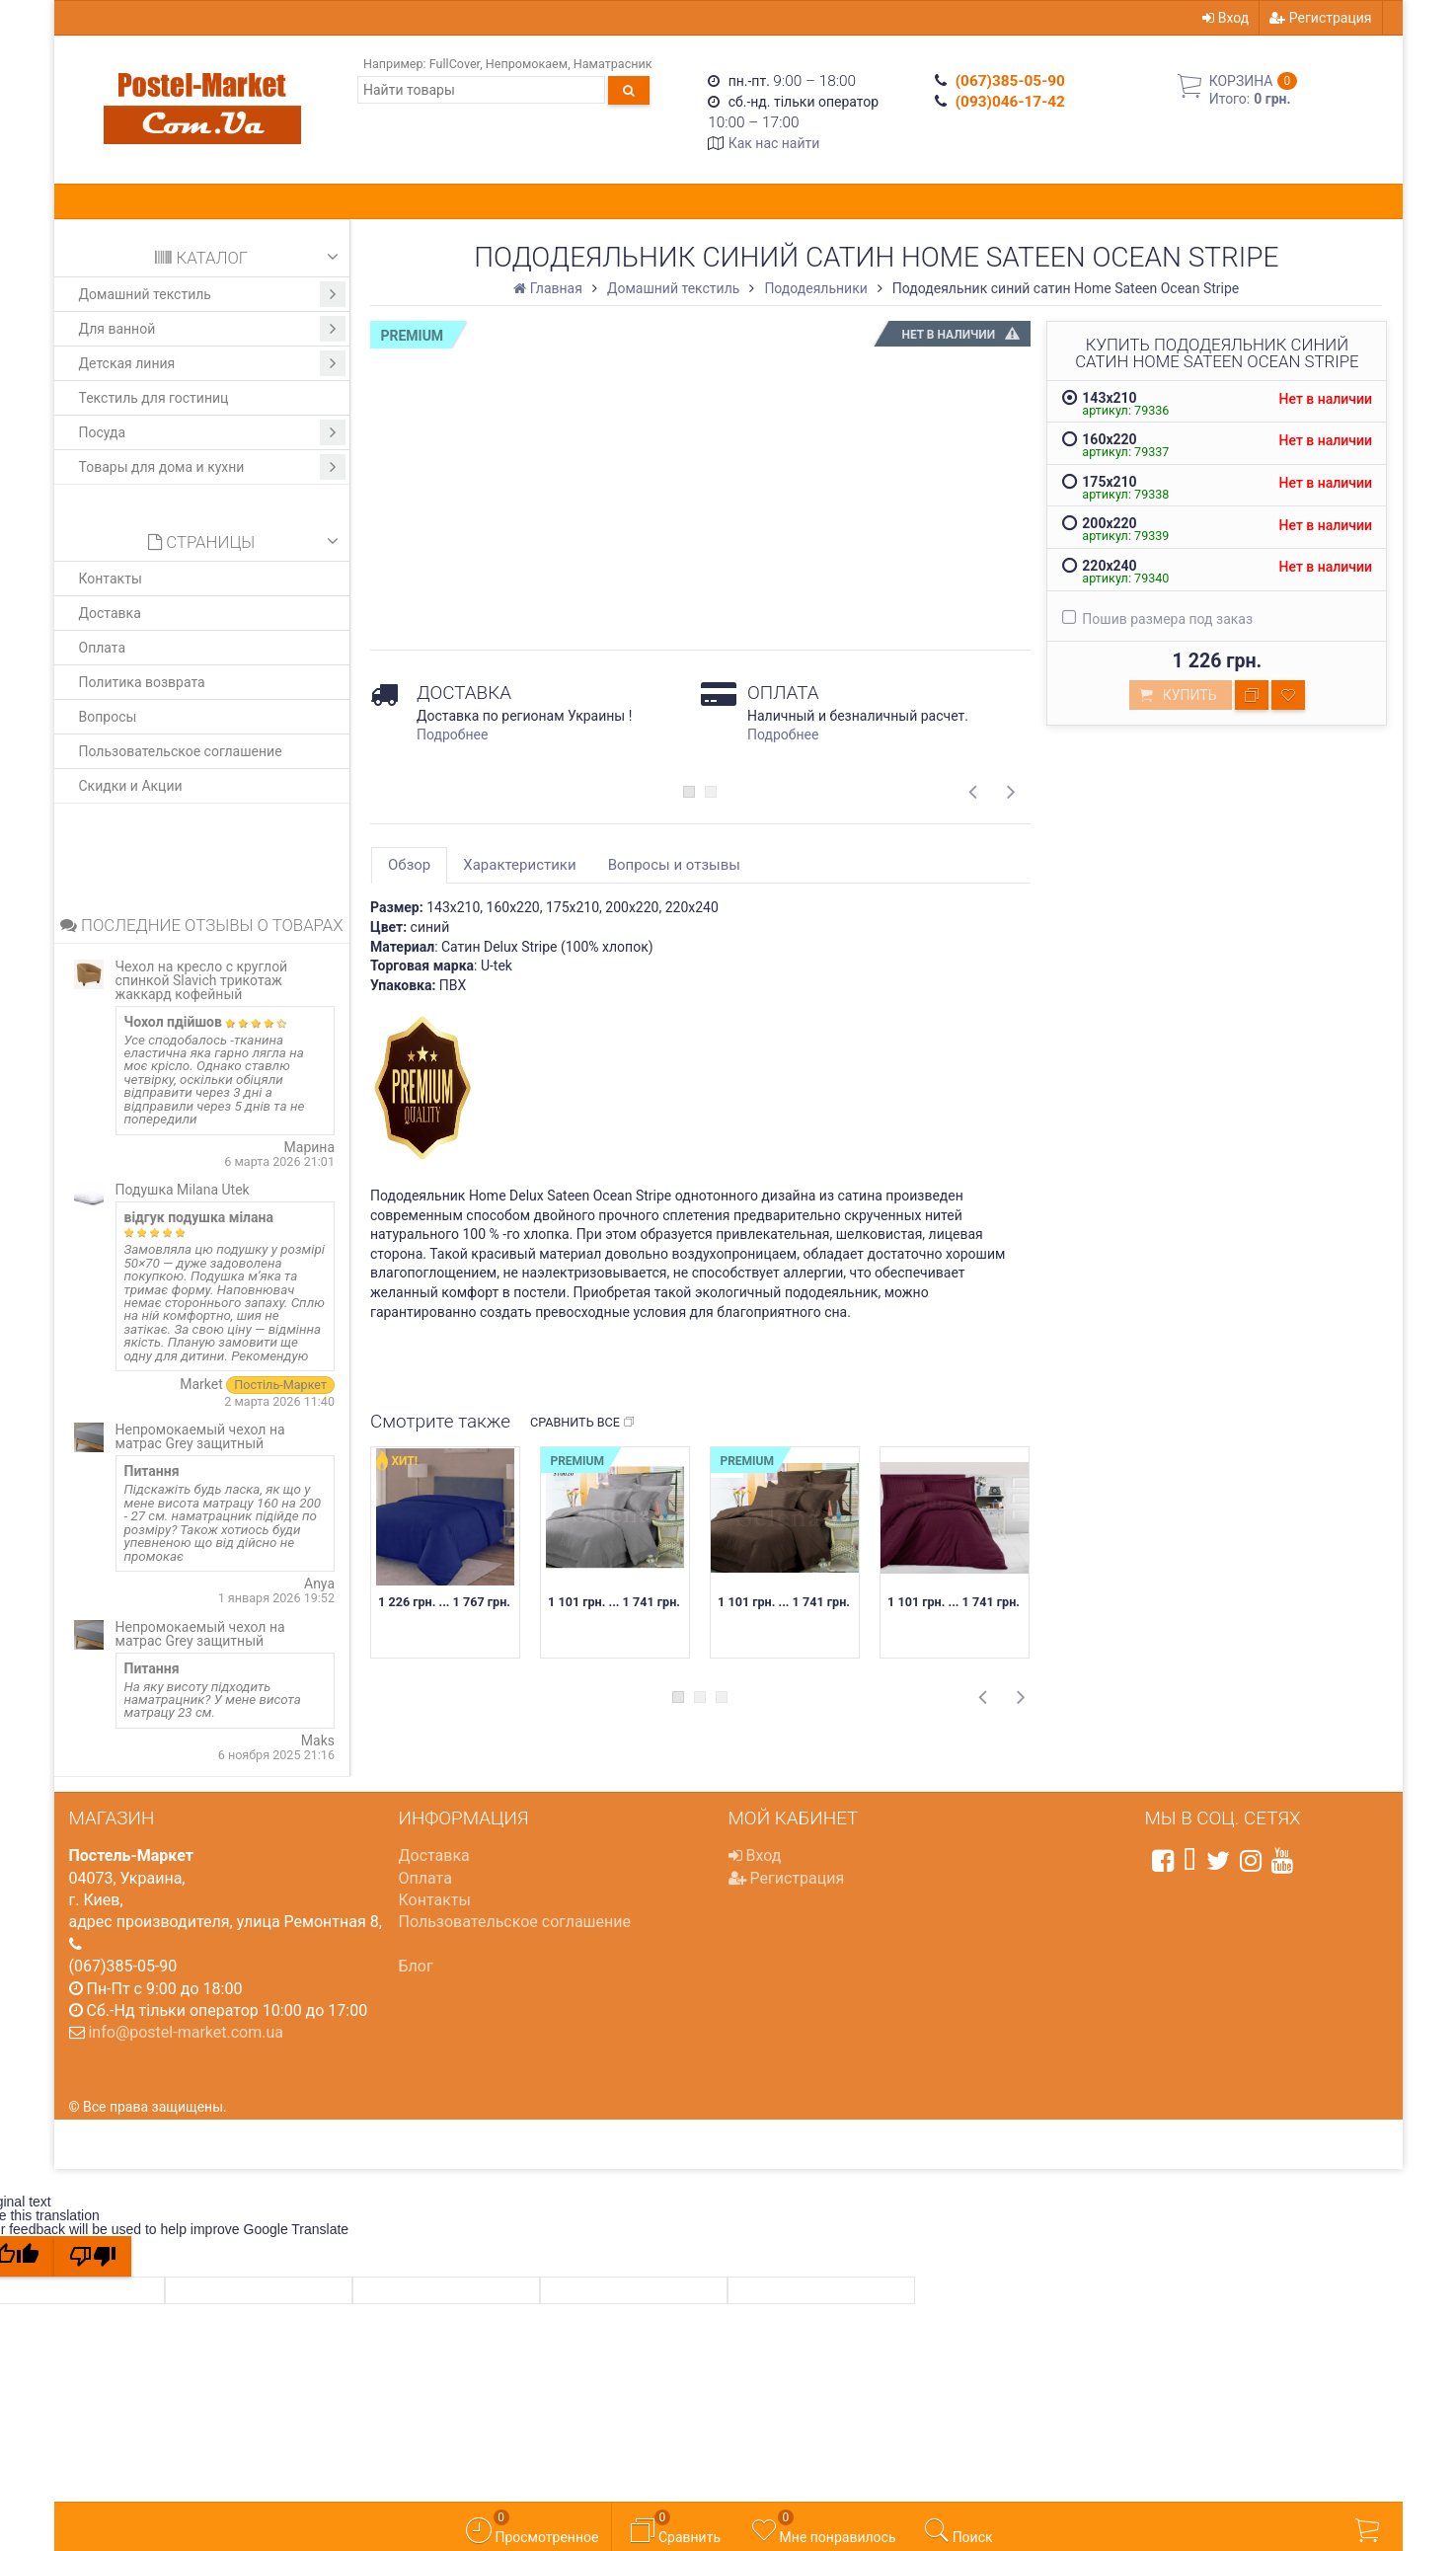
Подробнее (452, 734)
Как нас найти (774, 143)
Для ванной (212, 329)
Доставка (110, 613)
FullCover (454, 63)
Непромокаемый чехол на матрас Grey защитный (200, 1436)
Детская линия (212, 363)
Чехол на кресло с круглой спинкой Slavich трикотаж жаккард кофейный (201, 980)
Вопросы (108, 717)
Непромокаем (527, 63)
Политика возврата (142, 682)
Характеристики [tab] (519, 865)
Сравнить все (583, 1422)
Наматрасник (613, 63)
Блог (416, 1966)
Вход (1225, 18)
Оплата (102, 648)
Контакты (110, 578)
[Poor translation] (92, 2256)
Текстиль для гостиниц (154, 398)
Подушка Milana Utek (182, 1190)
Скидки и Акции (131, 786)
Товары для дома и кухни (212, 467)
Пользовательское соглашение (180, 751)
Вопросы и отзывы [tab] (674, 865)
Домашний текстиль (212, 294)
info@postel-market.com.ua (185, 2032)
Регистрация (1320, 18)
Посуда (212, 432)
